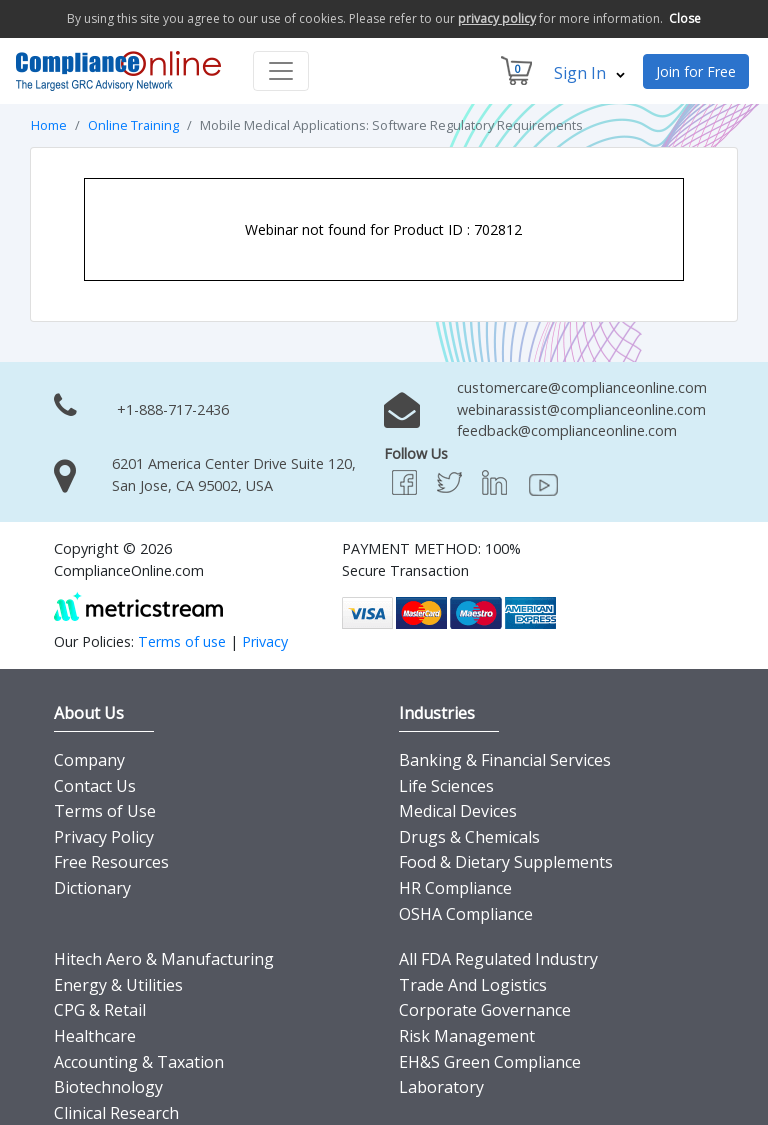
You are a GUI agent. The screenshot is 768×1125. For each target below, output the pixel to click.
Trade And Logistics (473, 984)
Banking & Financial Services (505, 759)
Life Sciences (446, 785)
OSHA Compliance (466, 913)
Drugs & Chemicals (469, 836)
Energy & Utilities (118, 984)
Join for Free (696, 70)
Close (685, 18)
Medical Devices (458, 810)
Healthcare (95, 1035)
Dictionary (92, 887)
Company (89, 759)
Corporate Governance (485, 1010)
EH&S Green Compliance (490, 1061)
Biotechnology (108, 1086)
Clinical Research (116, 1112)
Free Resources (111, 862)
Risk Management (467, 1035)
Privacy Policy (104, 836)
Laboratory (441, 1086)
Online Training (133, 124)
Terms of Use (105, 810)
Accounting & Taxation (139, 1061)
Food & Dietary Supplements (506, 862)
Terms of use (182, 640)
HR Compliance (455, 887)
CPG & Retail (100, 1010)
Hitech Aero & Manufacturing (164, 958)
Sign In (589, 72)
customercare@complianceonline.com (582, 386)
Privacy (265, 640)
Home (49, 124)
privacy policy (497, 18)
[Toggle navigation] (281, 70)
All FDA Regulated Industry (498, 958)
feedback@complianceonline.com (567, 430)
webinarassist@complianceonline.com (581, 408)
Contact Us (95, 785)
